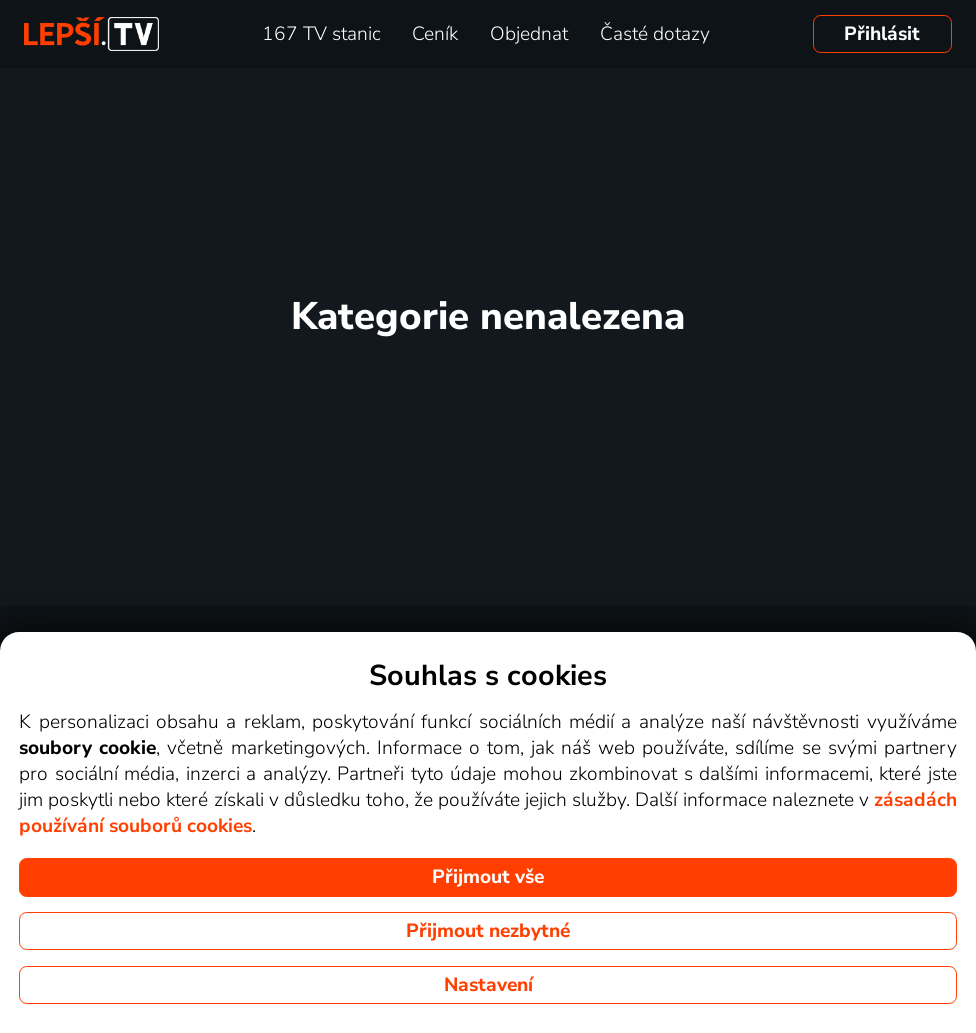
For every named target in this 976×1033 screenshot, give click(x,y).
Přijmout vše (488, 877)
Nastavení (488, 985)
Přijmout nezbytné (488, 931)
